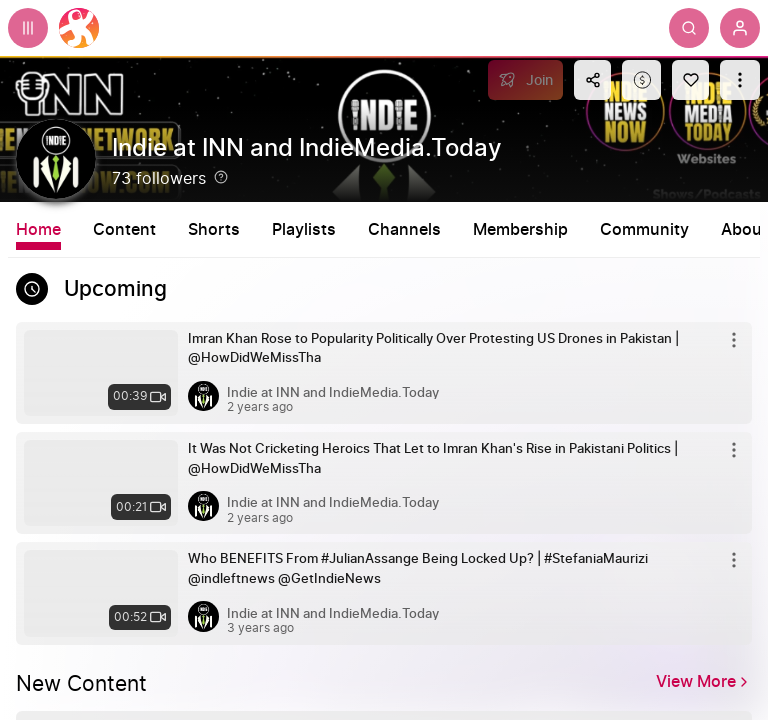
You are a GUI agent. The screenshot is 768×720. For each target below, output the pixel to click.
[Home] (79, 28)
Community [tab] (644, 230)
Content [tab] (124, 230)
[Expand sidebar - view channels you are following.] (28, 28)
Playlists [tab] (304, 230)
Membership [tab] (520, 230)
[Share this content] (592, 80)
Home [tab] (38, 230)
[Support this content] (641, 80)
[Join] (525, 80)
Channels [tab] (404, 230)
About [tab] (744, 230)
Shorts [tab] (214, 230)
